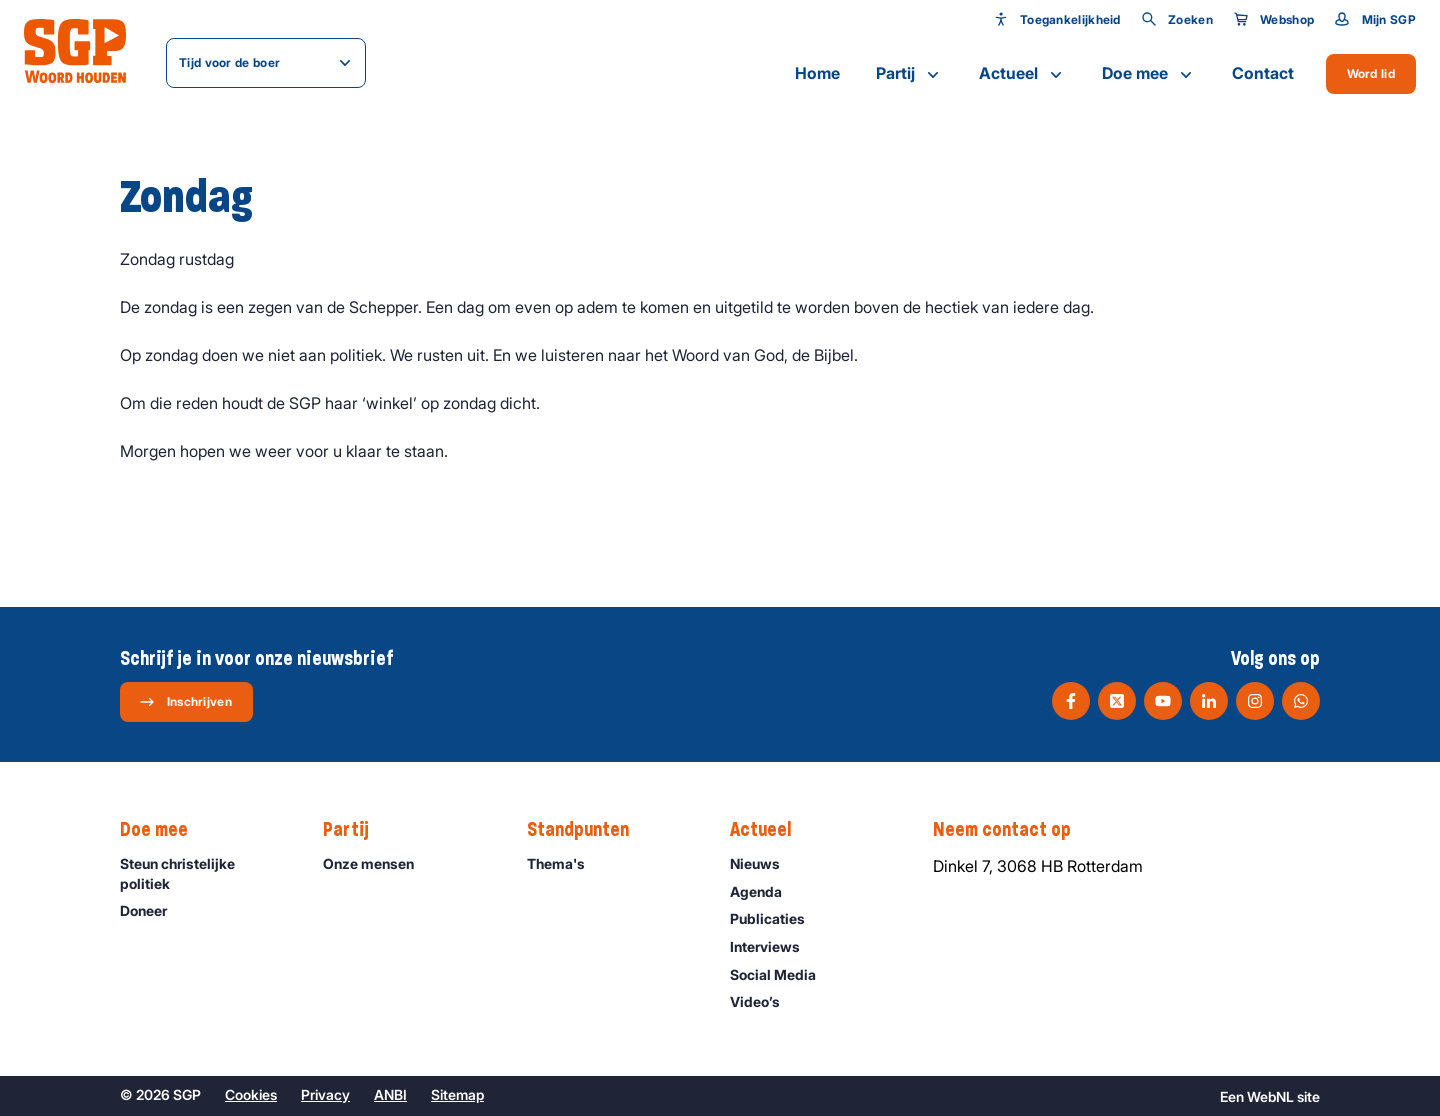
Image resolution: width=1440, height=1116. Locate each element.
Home (817, 73)
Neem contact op (1012, 830)
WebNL (1270, 1096)
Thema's (565, 863)
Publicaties (776, 918)
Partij (909, 74)
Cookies (251, 1094)
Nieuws (764, 863)
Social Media (782, 974)
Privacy (325, 1094)
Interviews (774, 946)
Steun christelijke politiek (205, 873)
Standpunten (588, 830)
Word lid (1371, 73)
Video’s (764, 1001)
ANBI (390, 1094)
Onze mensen (377, 863)
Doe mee (1149, 74)
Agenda (765, 891)
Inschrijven (185, 702)
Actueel (1022, 74)
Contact (1263, 73)
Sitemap (457, 1094)
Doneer (152, 910)
